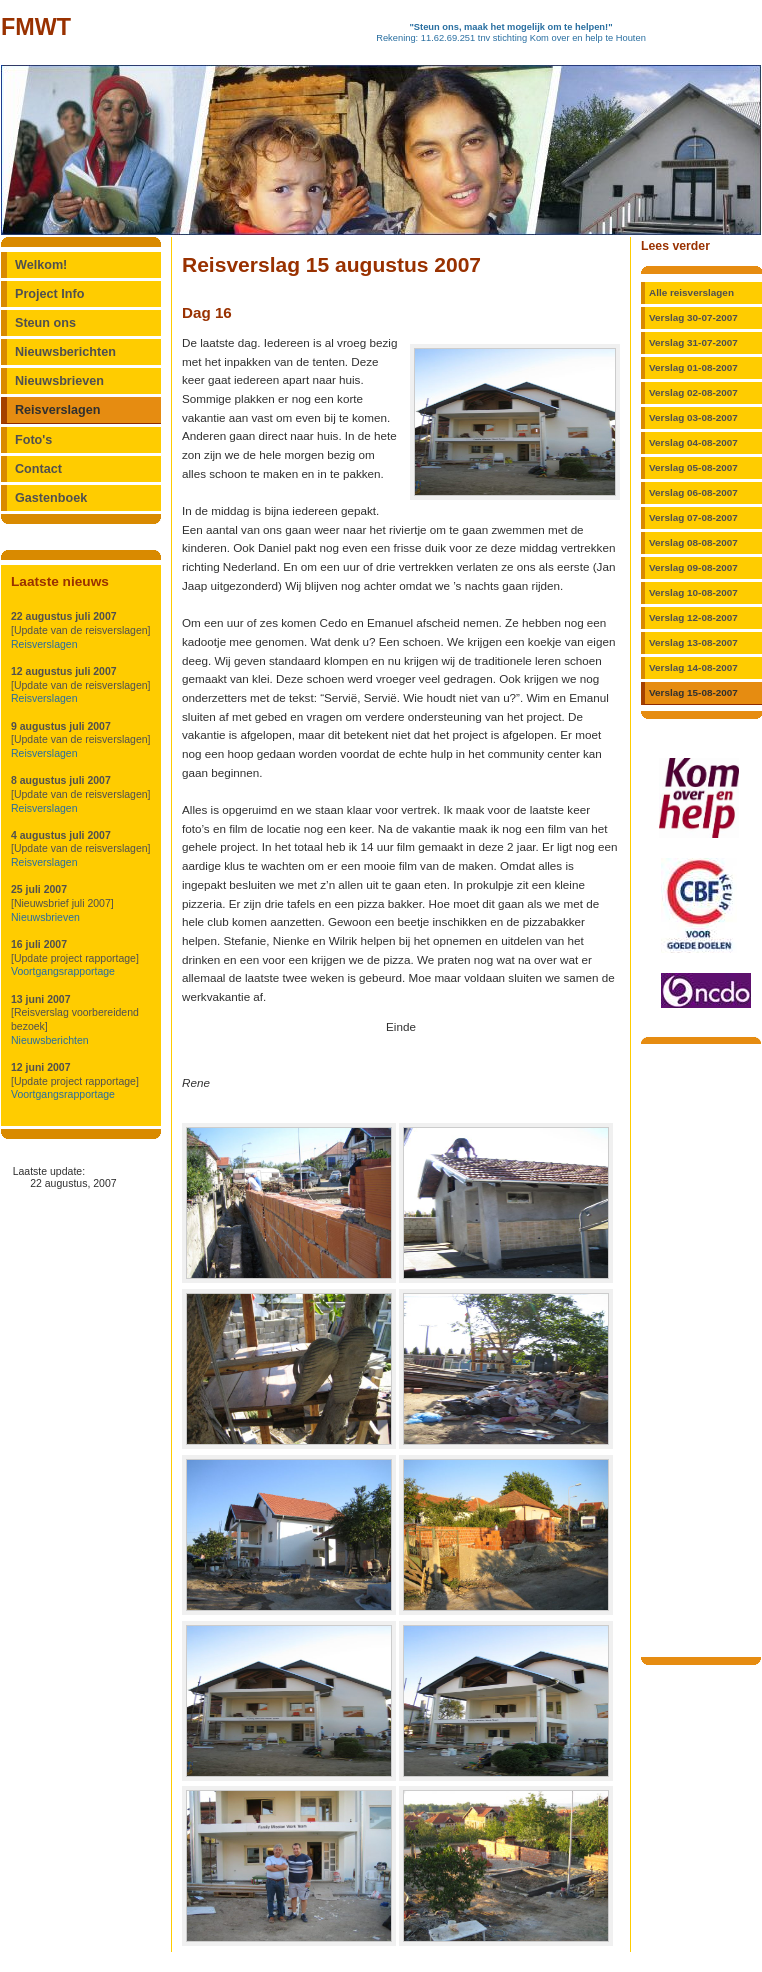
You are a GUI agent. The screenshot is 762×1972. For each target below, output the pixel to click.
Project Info (49, 294)
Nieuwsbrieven (59, 381)
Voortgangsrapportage (63, 971)
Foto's (33, 440)
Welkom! (41, 265)
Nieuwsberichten (65, 352)
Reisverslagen (58, 410)
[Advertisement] (701, 1349)
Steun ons (45, 323)
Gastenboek (51, 498)
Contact (38, 469)
